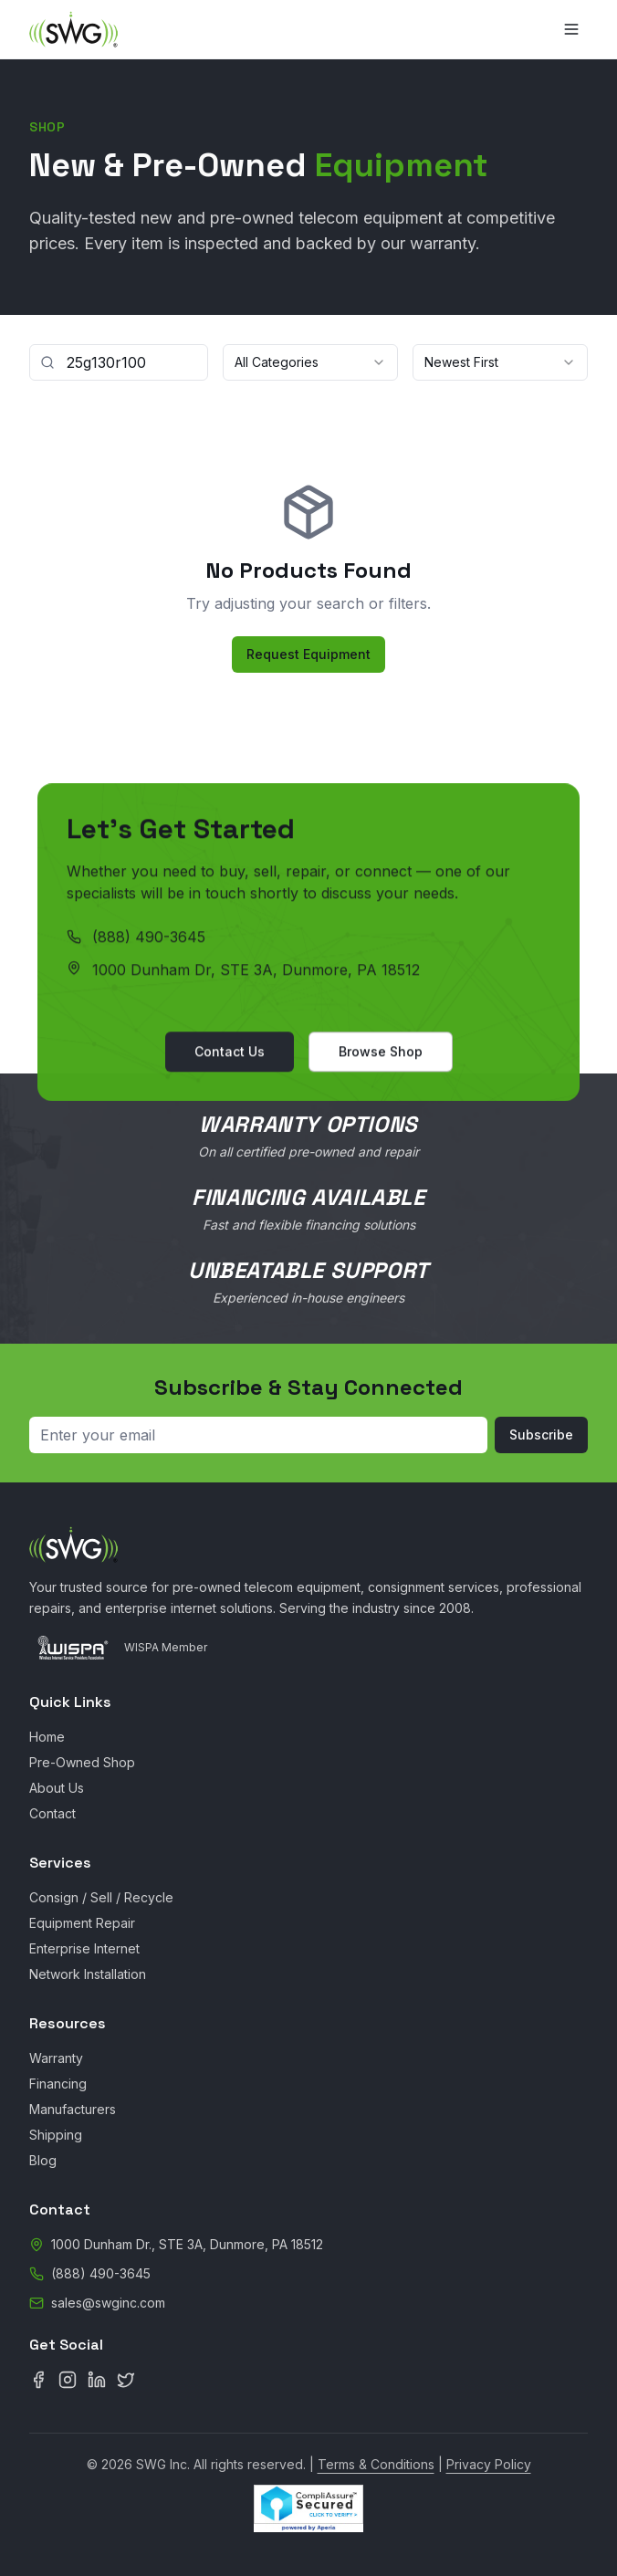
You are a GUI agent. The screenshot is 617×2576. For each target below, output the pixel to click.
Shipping (55, 2134)
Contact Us (229, 1055)
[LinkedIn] (97, 2380)
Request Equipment (308, 654)
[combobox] (310, 362)
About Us (56, 1788)
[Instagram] (67, 2380)
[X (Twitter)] (126, 2380)
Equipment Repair (82, 1923)
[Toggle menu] (571, 29)
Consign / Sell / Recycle (101, 1897)
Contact (52, 1813)
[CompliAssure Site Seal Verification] (308, 2508)
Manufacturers (72, 2109)
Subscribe (541, 1434)
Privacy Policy (488, 2464)
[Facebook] (38, 2380)
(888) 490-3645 (148, 940)
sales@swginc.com (108, 2302)
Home (47, 1736)
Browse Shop (381, 1055)
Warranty (56, 2058)
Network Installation (87, 1974)
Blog (43, 2160)
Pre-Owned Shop (82, 1762)
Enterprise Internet (84, 1948)
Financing (58, 2083)
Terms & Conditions (376, 2464)
